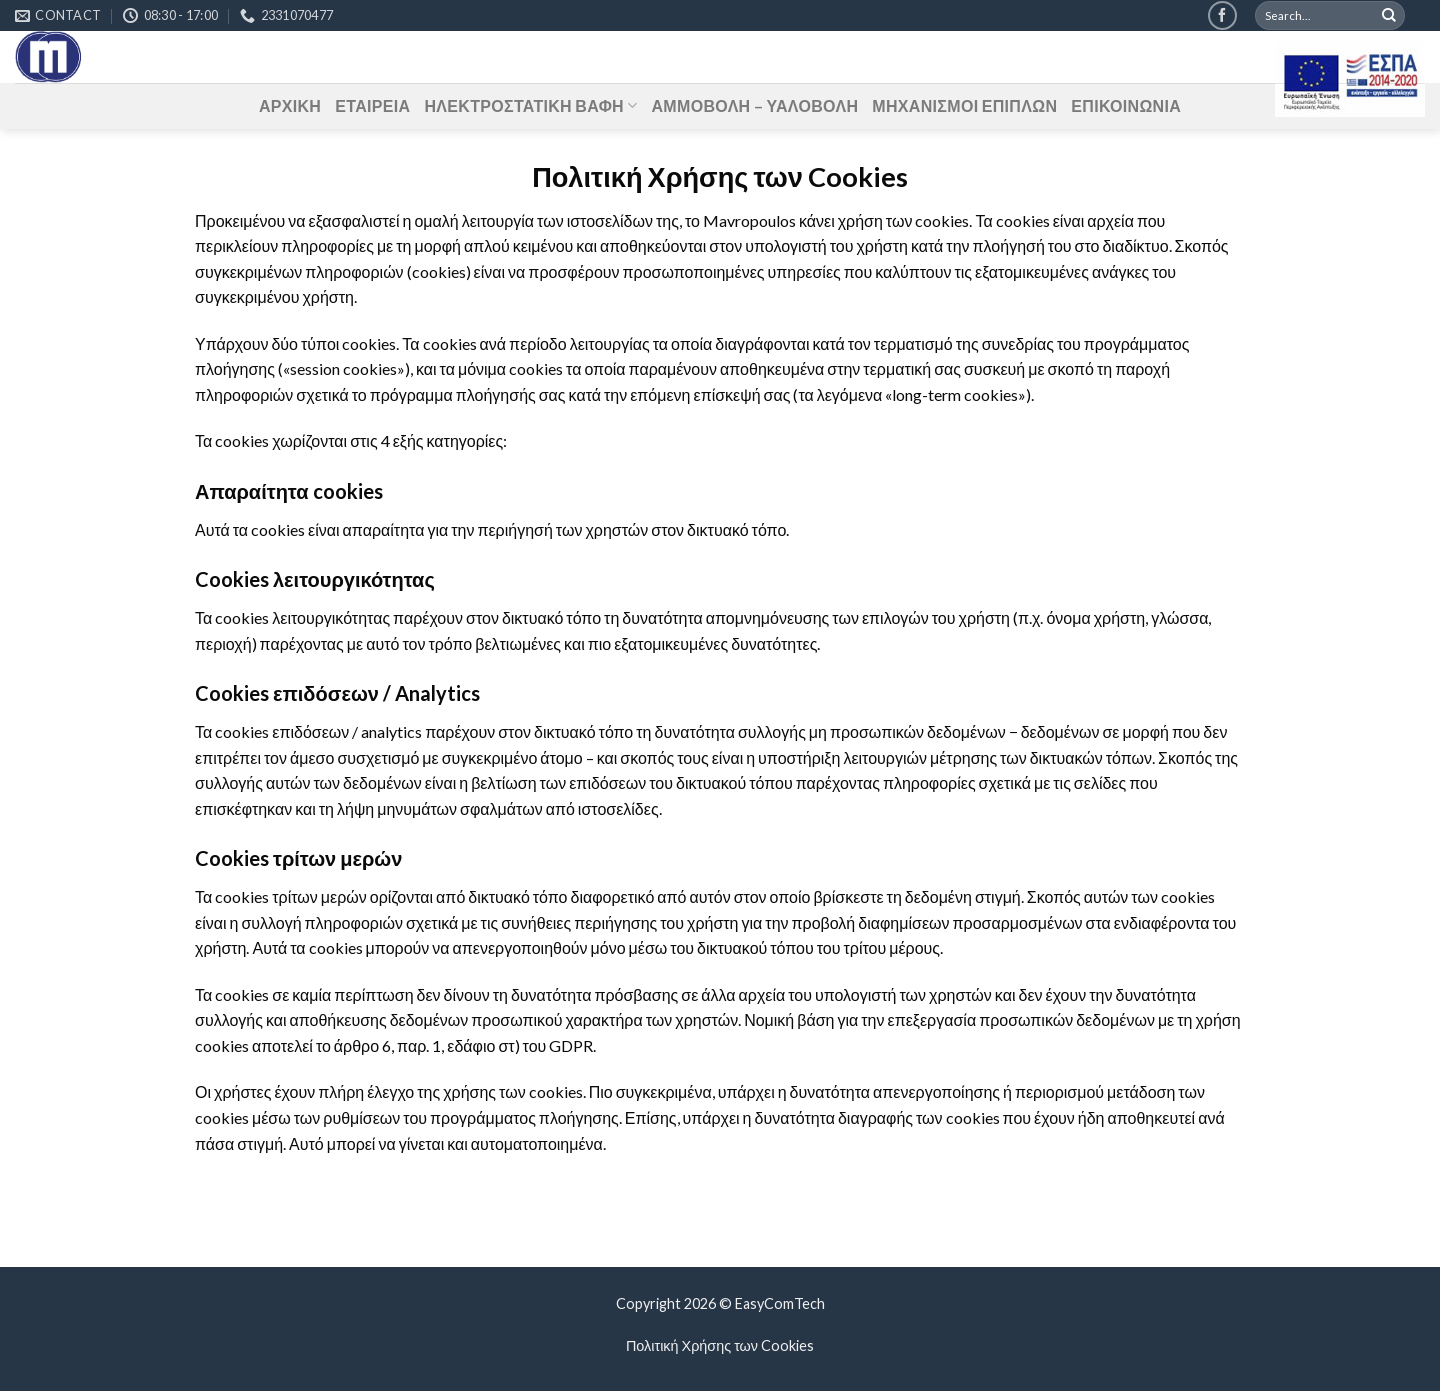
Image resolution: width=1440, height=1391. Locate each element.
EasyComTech (780, 1303)
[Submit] (1389, 16)
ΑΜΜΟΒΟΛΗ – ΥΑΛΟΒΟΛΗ (754, 105)
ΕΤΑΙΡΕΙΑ (372, 105)
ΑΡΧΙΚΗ (290, 105)
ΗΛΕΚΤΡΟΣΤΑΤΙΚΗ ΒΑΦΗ (530, 105)
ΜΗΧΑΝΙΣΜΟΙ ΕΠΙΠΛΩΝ (964, 105)
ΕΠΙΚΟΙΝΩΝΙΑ (1126, 105)
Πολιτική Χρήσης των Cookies (720, 1345)
